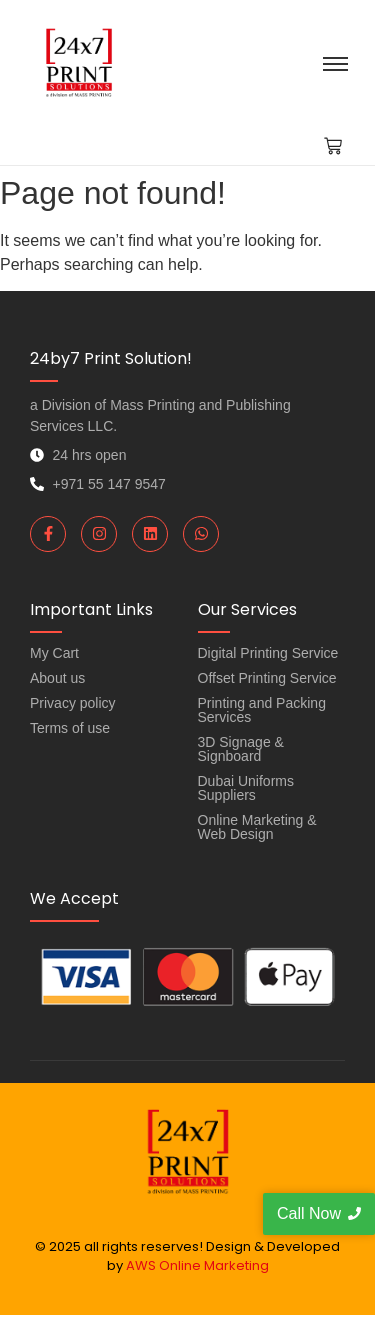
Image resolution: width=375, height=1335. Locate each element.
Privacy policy (73, 703)
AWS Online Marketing (197, 1265)
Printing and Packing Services (262, 710)
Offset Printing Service (267, 678)
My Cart (54, 653)
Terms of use (70, 728)
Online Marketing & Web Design (257, 827)
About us (57, 678)
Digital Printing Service (268, 653)
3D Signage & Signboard (241, 749)
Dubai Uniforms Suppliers (246, 788)
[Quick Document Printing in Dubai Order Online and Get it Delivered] (78, 62)
